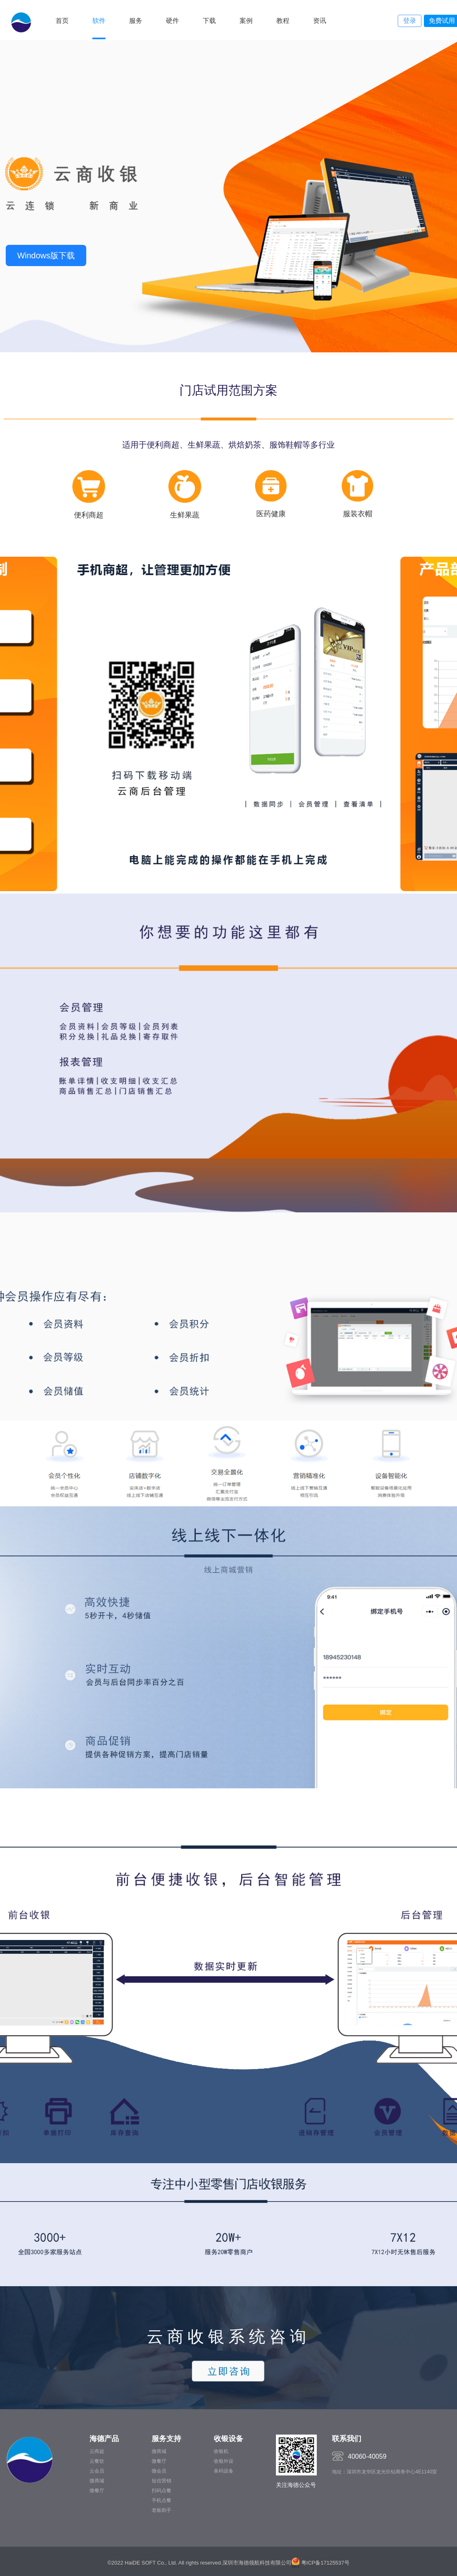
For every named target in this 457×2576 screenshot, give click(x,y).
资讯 (319, 20)
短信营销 (161, 2481)
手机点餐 (161, 2500)
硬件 (172, 20)
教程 (282, 20)
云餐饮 (97, 2461)
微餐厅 (97, 2490)
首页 (62, 20)
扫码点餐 (161, 2490)
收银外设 (223, 2461)
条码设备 (223, 2471)
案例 (246, 20)
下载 (209, 20)
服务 (135, 20)
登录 (409, 20)
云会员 (97, 2471)
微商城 (97, 2481)
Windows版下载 (46, 255)
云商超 (97, 2451)
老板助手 (161, 2510)
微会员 (159, 2471)
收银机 (221, 2451)
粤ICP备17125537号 (324, 2563)
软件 (98, 20)
